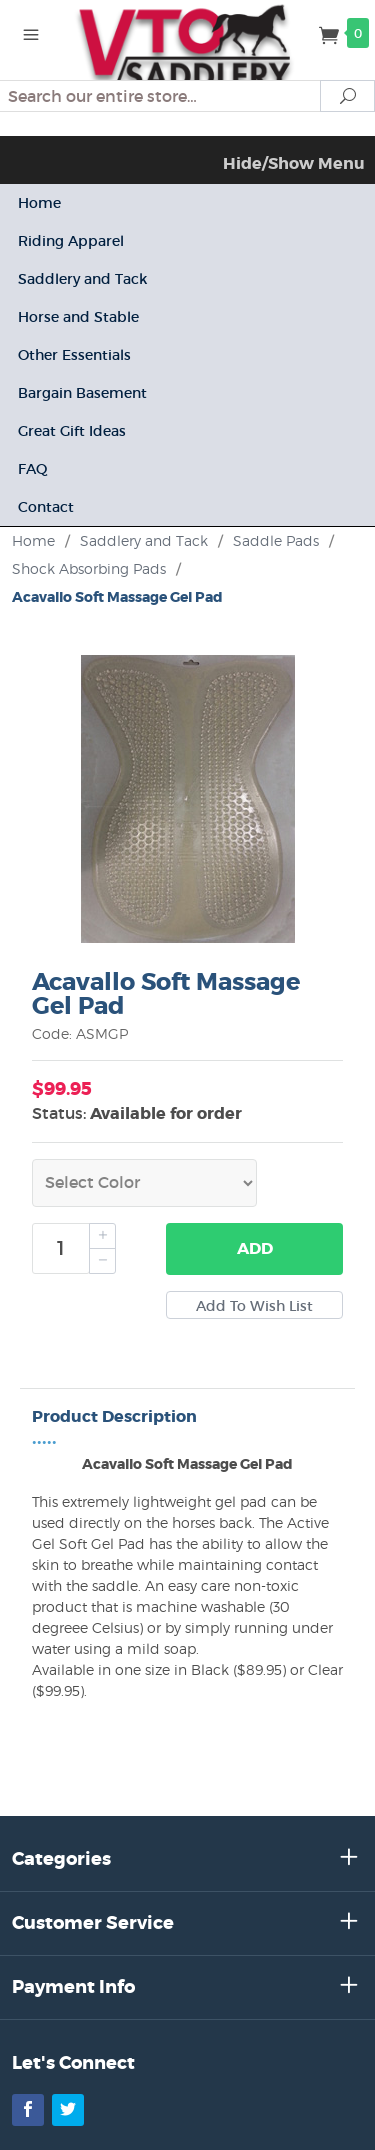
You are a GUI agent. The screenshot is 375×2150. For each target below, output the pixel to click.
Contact (46, 507)
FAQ (33, 469)
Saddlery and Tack (82, 279)
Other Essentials (74, 355)
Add (255, 1248)
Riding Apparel (71, 241)
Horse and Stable (78, 317)
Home (39, 203)
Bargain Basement (82, 393)
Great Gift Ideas (72, 431)
